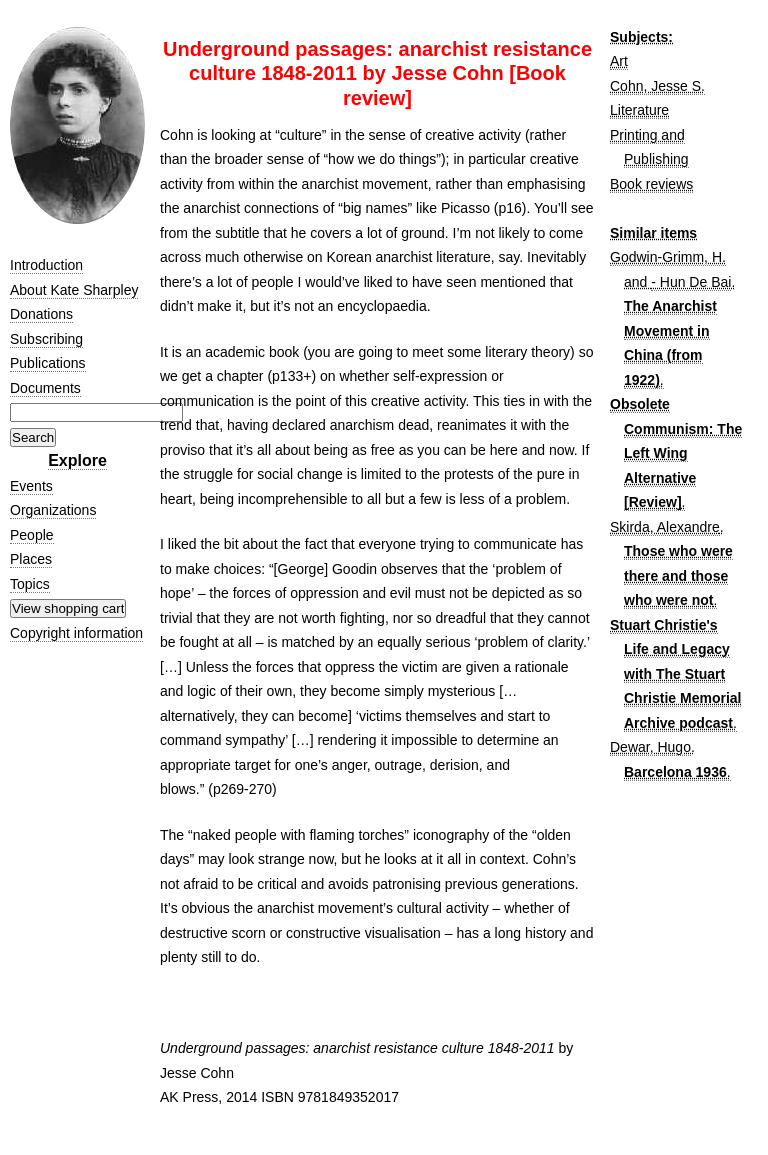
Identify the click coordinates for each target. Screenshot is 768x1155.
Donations (41, 314)
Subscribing (46, 339)
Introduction (46, 265)
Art (619, 61)
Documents (45, 388)
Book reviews (651, 184)
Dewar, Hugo (650, 747)
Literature (639, 110)
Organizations (53, 510)
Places (31, 559)
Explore (77, 460)
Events (31, 486)
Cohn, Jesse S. (657, 86)
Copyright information (76, 633)
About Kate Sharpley (74, 290)
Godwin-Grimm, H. (668, 257)
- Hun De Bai (691, 282)
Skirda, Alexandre (665, 527)
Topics (30, 584)
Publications (48, 363)
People (32, 535)
